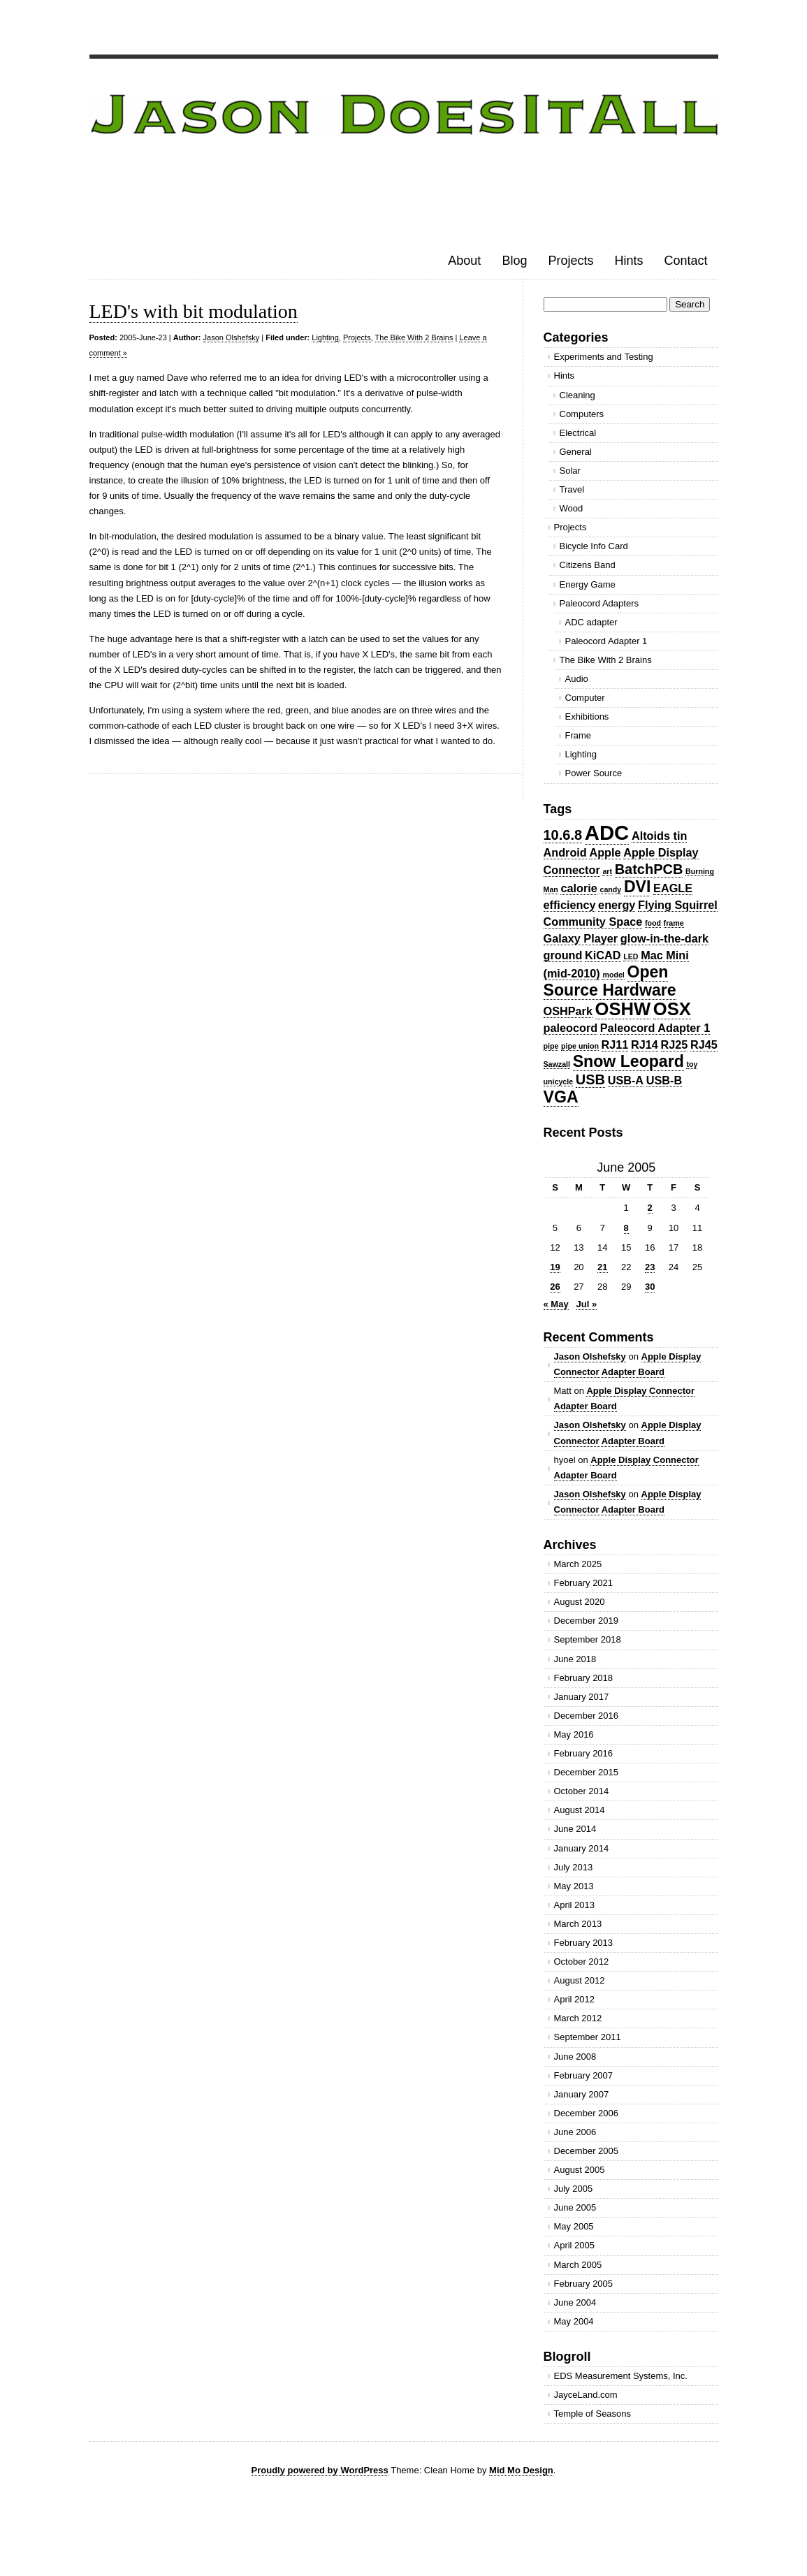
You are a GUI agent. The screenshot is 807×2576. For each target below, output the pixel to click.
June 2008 (575, 2056)
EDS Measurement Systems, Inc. (621, 2376)
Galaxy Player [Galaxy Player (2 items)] (581, 938)
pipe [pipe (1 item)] (551, 1046)
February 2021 (583, 1583)
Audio (576, 679)
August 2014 (579, 1810)
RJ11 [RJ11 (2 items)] (615, 1044)
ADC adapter (591, 622)
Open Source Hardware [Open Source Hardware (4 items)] (610, 981)
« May (556, 1304)
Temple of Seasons (593, 2413)
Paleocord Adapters (599, 603)
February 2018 (583, 1678)
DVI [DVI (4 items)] (637, 887)
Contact (685, 261)
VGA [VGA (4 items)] (561, 1097)
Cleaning (577, 395)
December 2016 (586, 1715)
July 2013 (573, 1867)
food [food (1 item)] (653, 923)
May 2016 (574, 1734)
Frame (578, 735)
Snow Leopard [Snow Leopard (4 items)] (628, 1061)
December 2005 (586, 2151)
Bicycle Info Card (594, 546)
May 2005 (574, 2226)
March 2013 (578, 1924)
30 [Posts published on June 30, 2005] (650, 1286)
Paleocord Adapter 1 (606, 641)
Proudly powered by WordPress (320, 2470)
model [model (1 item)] (613, 974)
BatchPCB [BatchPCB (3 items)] (649, 869)
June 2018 (575, 1659)
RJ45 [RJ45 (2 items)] (704, 1044)
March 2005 (578, 2265)
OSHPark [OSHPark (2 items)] (568, 1011)
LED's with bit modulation (193, 311)
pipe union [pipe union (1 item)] (580, 1046)
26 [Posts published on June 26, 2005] (555, 1286)
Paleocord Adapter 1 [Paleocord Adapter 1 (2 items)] (655, 1027)
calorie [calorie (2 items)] (578, 888)
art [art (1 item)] (607, 871)
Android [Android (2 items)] (565, 852)
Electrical (578, 433)
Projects (570, 261)
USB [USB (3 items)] (590, 1079)
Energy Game (588, 584)
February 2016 (583, 1753)
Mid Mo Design (521, 2470)
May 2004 (574, 2321)
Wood (571, 508)
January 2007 (581, 2094)
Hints (628, 261)
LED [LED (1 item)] (630, 956)
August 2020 (579, 1601)
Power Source (594, 773)
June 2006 (575, 2132)
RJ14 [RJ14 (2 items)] (644, 1044)
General (576, 451)
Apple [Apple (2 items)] (604, 852)
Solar (570, 470)
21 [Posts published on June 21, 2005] (602, 1267)
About (464, 261)
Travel (572, 489)
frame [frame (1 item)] (674, 923)
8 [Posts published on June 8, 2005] (626, 1228)
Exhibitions (587, 716)
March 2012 (578, 2018)
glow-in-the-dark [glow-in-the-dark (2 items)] (664, 938)
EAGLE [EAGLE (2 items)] (672, 888)
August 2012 (579, 1980)
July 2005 (573, 2188)
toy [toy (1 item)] (691, 1064)
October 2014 (581, 1791)
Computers (582, 414)
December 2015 (586, 1772)
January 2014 (581, 1848)
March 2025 (578, 1564)
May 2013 (574, 1886)
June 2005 (575, 2207)
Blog (514, 261)
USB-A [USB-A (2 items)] (626, 1080)
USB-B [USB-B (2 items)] (664, 1080)
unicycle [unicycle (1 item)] (559, 1081)
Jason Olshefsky (231, 337)
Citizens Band (588, 565)
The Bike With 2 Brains (414, 337)
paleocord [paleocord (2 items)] (571, 1027)
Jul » (586, 1304)
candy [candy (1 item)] (610, 889)
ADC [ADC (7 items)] (607, 832)
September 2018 (587, 1639)
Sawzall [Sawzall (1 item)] (557, 1064)
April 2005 (574, 2245)
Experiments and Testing (603, 356)
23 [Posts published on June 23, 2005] (650, 1267)
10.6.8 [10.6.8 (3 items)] (563, 835)
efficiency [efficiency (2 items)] (570, 904)
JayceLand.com (586, 2394)
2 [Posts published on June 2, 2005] (650, 1207)
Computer (585, 697)
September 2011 (587, 2037)
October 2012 (581, 1961)
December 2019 (586, 1620)
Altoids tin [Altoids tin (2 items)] (659, 835)
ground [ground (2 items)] (563, 955)
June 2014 (575, 1829)
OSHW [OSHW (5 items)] (623, 1009)
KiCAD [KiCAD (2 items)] (602, 955)
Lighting (325, 337)
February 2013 (583, 1942)
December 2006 (586, 2113)
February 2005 (583, 2283)
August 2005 (579, 2169)
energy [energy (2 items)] (616, 904)
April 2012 (574, 1999)
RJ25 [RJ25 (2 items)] (674, 1044)
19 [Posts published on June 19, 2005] (555, 1267)
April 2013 (574, 1905)
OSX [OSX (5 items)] (672, 1009)
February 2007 (583, 2075)
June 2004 (575, 2302)
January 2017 (581, 1696)
